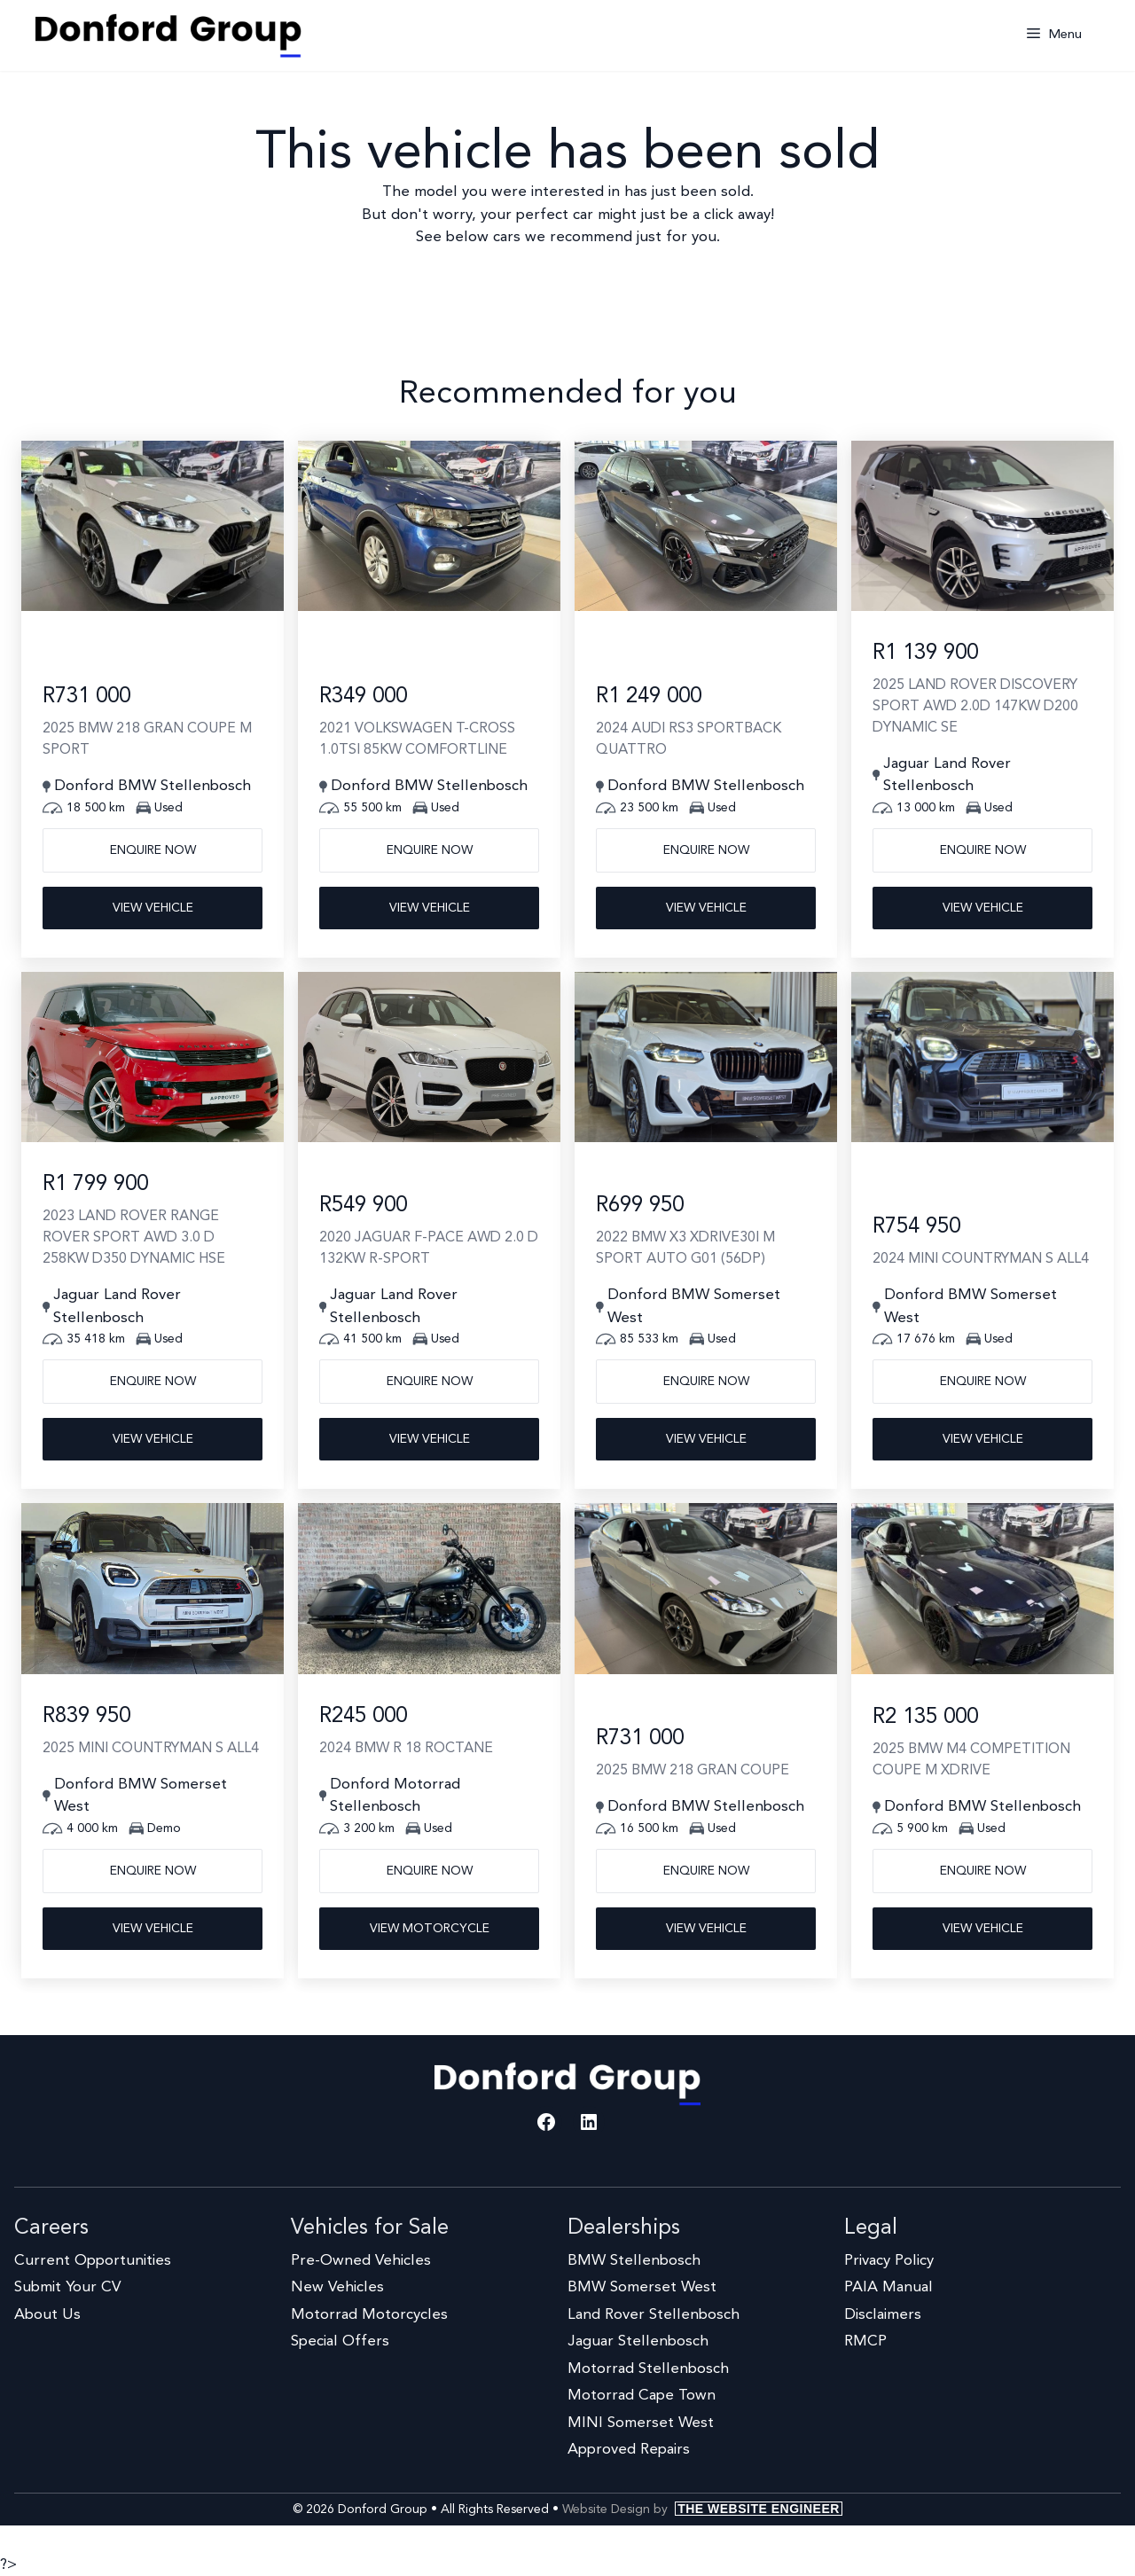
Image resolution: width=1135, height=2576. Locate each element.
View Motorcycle (429, 1928)
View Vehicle (153, 908)
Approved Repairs (629, 2449)
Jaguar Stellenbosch (638, 2341)
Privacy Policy (889, 2260)
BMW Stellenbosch (634, 2260)
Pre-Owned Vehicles (361, 2260)
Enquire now (153, 850)
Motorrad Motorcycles (369, 2314)
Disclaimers (882, 2314)
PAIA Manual (888, 2287)
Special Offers (340, 2341)
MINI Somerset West (641, 2423)
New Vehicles (337, 2287)
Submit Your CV (67, 2287)
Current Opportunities (92, 2260)
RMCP (865, 2341)
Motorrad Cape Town (642, 2395)
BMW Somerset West (642, 2287)
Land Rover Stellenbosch (654, 2314)
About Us (47, 2314)
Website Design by (702, 2509)
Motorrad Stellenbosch (648, 2368)
